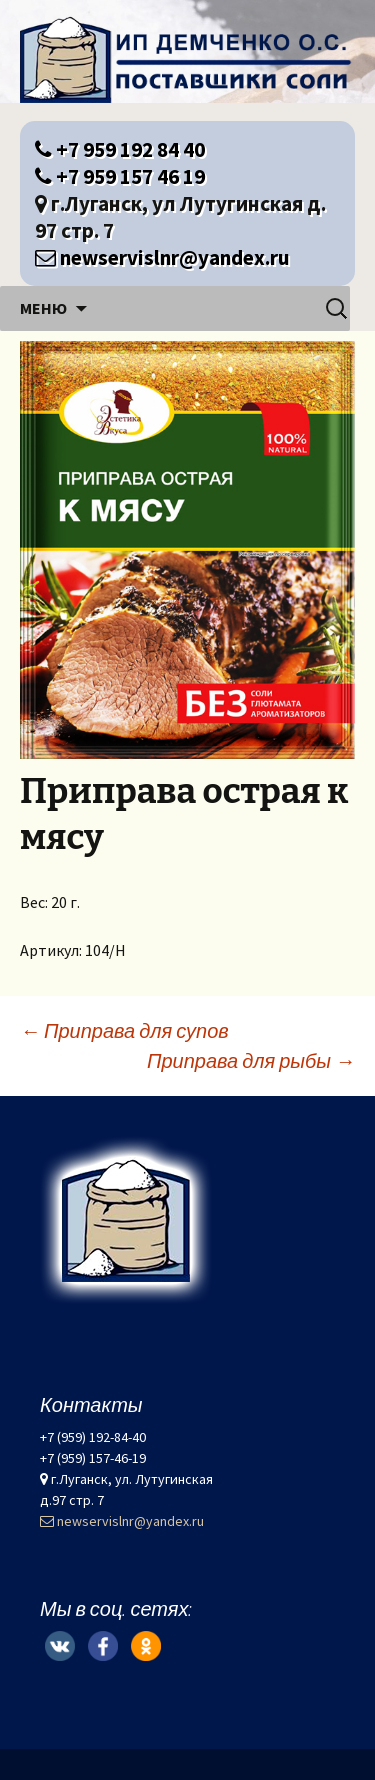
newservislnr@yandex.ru (162, 257)
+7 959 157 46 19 (120, 176)
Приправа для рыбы (251, 1060)
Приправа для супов (124, 1030)
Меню (43, 308)
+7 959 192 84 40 (120, 149)
